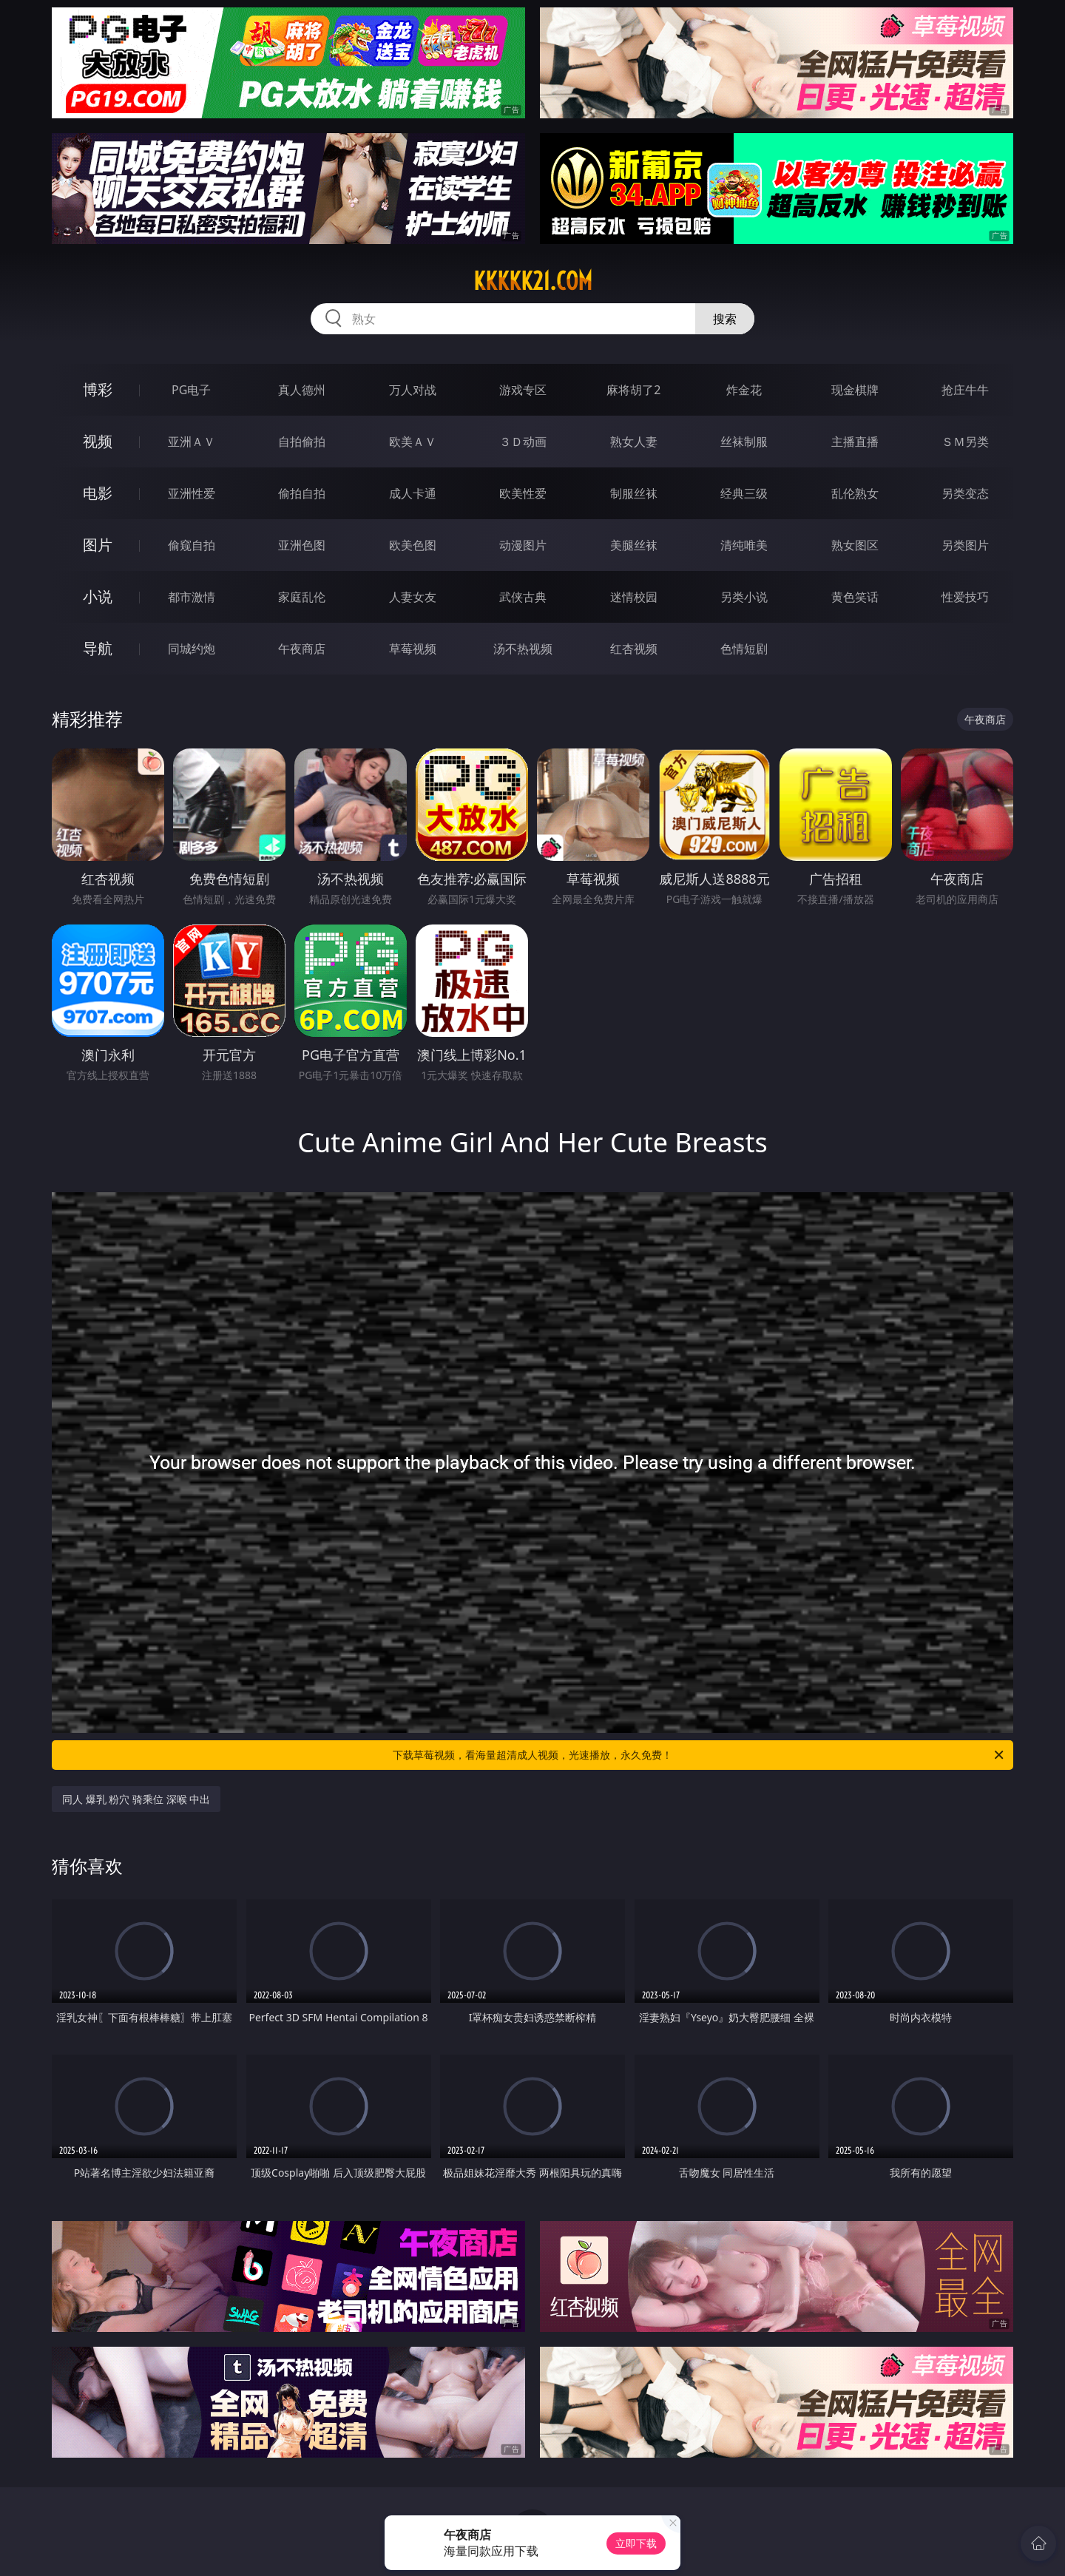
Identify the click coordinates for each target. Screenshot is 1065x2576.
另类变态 (965, 493)
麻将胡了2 (633, 390)
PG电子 (191, 390)
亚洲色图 (301, 545)
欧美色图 (412, 545)
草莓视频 (412, 648)
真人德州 (301, 390)
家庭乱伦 (301, 597)
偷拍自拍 (301, 493)
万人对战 (412, 390)
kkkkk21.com (532, 281)
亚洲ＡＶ (191, 441)
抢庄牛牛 (965, 390)
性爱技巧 (965, 597)
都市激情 (191, 597)
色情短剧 (744, 648)
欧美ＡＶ (412, 441)
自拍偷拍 (301, 441)
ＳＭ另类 (965, 441)
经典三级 (744, 493)
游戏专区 (523, 390)
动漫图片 (523, 545)
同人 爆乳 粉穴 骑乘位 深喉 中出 (136, 1799)
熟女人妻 (633, 441)
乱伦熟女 (855, 493)
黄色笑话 (855, 597)
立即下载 (636, 2543)
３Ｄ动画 (523, 441)
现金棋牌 (855, 390)
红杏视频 (633, 648)
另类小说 (744, 597)
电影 (97, 493)
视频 (97, 441)
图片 (97, 545)
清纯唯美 (744, 545)
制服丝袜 (633, 493)
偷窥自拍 (191, 545)
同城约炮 (191, 648)
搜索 (725, 319)
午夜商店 (301, 648)
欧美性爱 (523, 493)
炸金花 (744, 390)
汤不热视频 (522, 648)
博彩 (97, 389)
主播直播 (855, 441)
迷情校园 (633, 597)
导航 (97, 648)
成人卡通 (412, 493)
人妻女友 (412, 597)
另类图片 (965, 545)
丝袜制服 (744, 441)
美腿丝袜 (633, 545)
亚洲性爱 (191, 493)
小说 (97, 596)
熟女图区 (855, 545)
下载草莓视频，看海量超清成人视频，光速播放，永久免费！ (699, 1755)
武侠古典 (523, 597)
